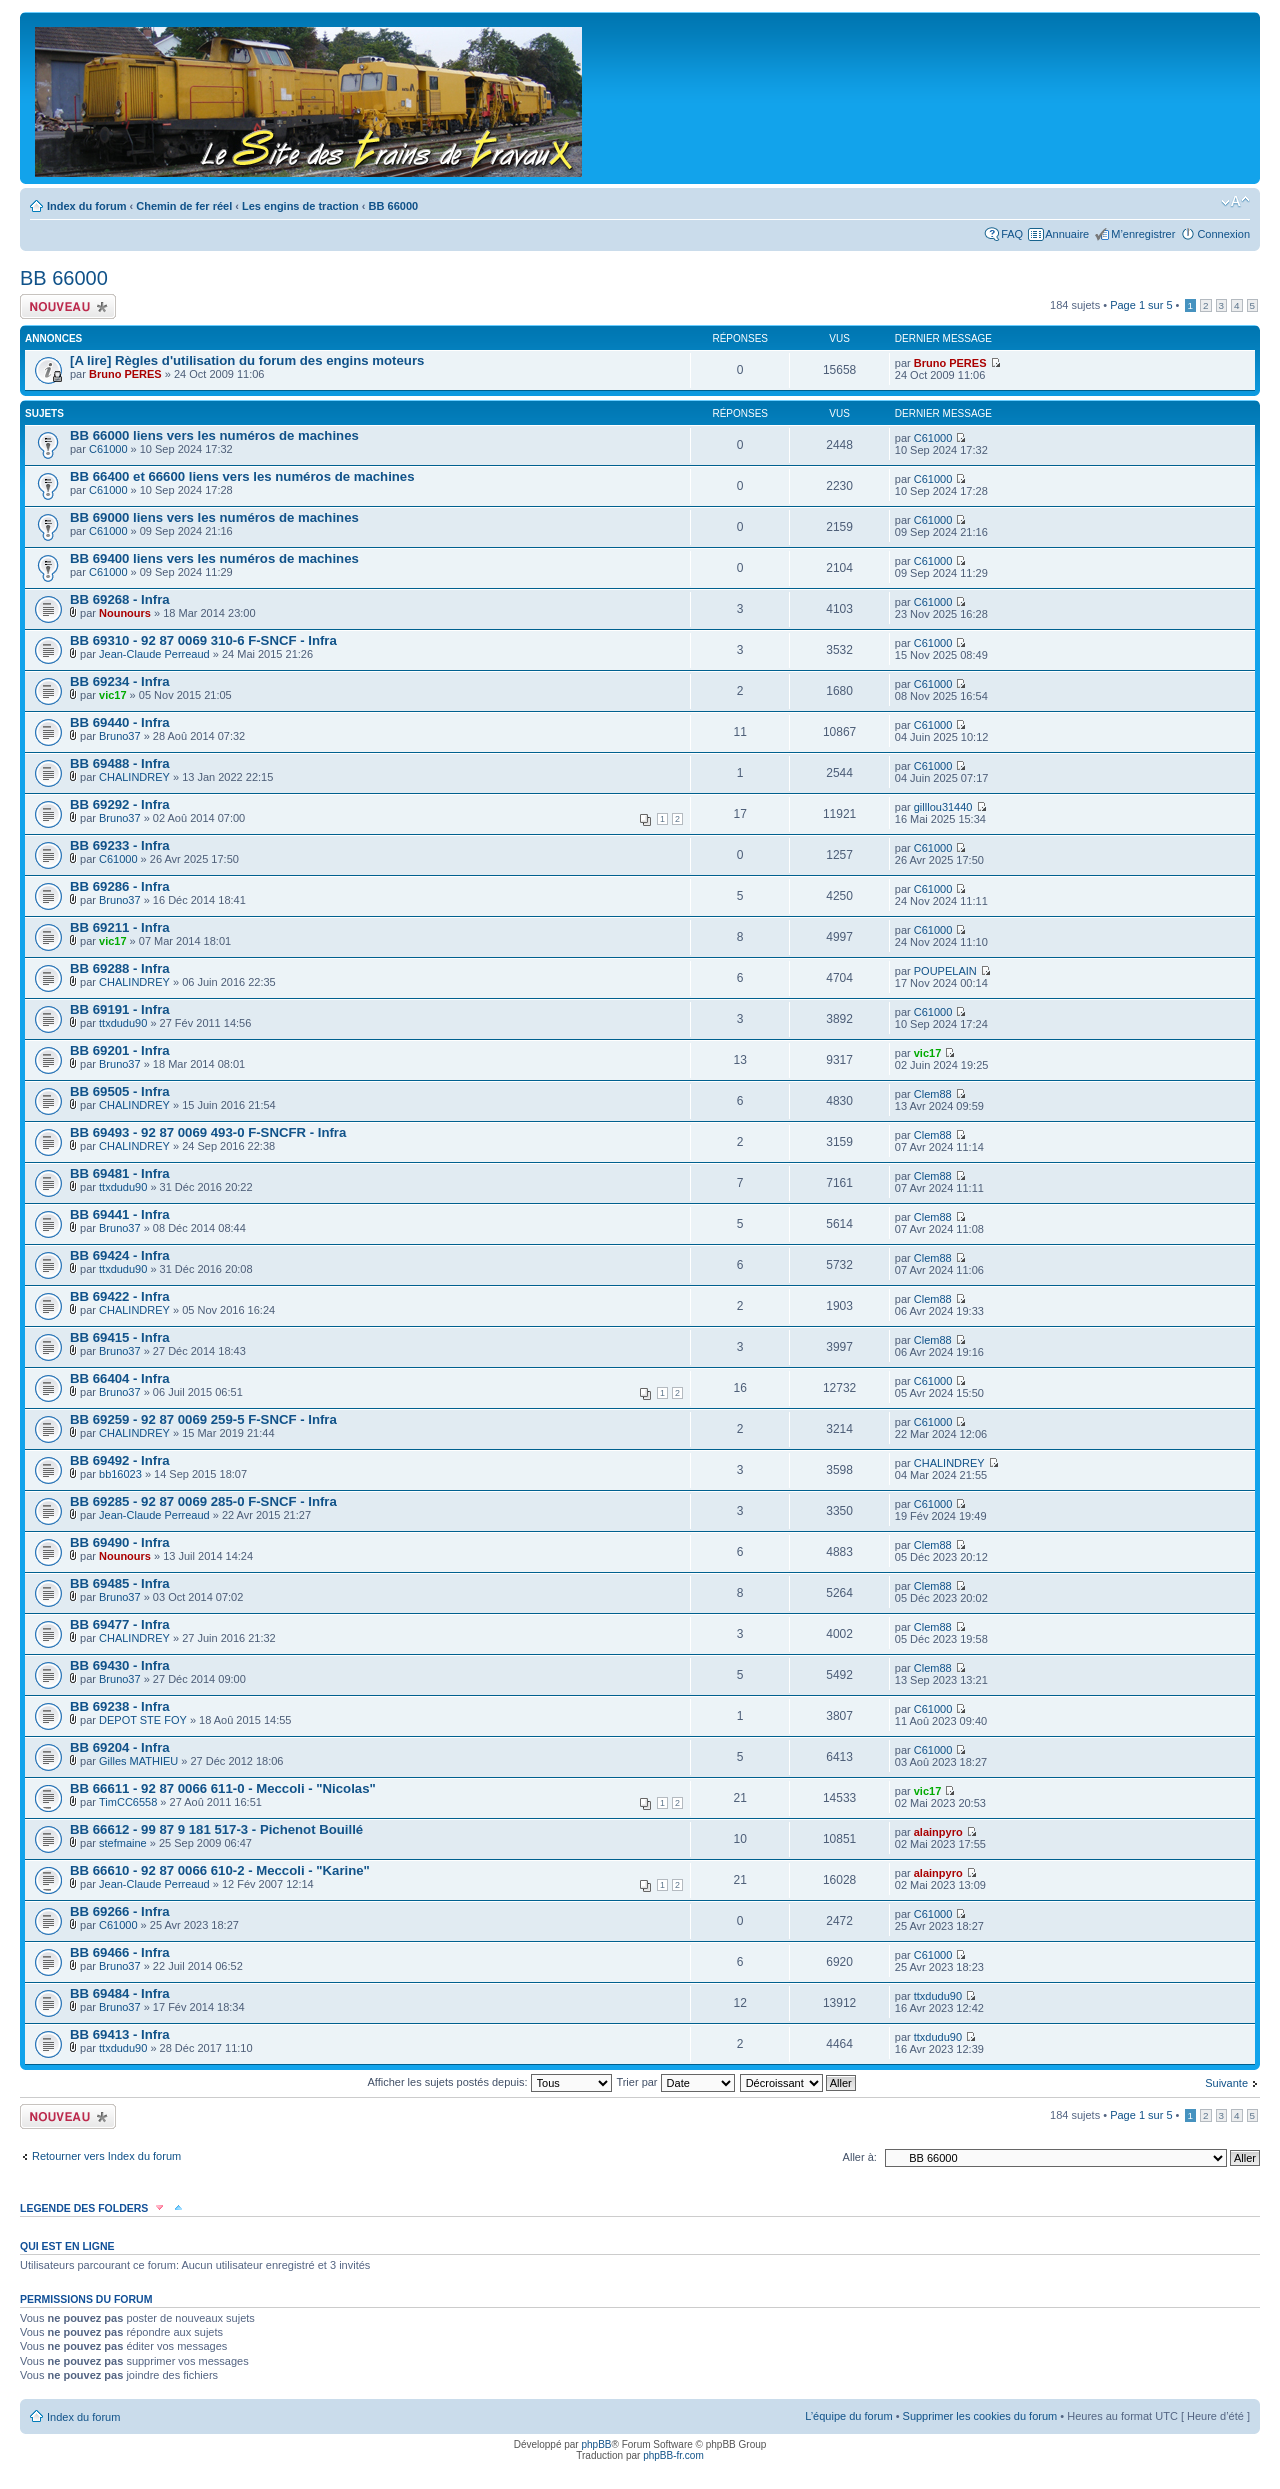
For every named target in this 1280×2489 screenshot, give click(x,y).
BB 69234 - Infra (120, 681)
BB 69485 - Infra (120, 1583)
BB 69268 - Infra (120, 599)
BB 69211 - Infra (120, 927)
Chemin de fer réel (184, 206)
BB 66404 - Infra (120, 1378)
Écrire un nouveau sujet (68, 306)
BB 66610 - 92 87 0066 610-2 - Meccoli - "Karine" (220, 1870)
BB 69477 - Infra (120, 1624)
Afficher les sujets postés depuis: (489, 2082)
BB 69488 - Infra (120, 763)
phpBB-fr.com (673, 2455)
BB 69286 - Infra (120, 886)
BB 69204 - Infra (120, 1747)
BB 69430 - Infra (120, 1665)
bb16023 (120, 1474)
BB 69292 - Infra (120, 804)
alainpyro (938, 1832)
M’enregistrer (1143, 234)
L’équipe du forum (848, 2416)
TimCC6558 (128, 1802)
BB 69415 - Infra (120, 1337)
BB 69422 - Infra (120, 1296)
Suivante (1226, 2083)
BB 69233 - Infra (120, 845)
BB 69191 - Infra (120, 1009)
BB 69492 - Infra (120, 1460)
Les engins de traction (300, 206)
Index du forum (86, 206)
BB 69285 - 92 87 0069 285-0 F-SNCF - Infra (203, 1501)
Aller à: (860, 2157)
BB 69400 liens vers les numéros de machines (214, 558)
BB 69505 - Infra (120, 1091)
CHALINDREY (134, 777)
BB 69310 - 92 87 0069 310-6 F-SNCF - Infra (203, 640)
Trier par (675, 2082)
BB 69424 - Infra (120, 1255)
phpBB (596, 2444)
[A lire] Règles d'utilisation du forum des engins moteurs (247, 360)
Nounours (125, 613)
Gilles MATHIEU (138, 1761)
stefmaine (123, 1843)
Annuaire (1067, 234)
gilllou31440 (943, 807)
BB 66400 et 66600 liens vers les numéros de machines (242, 476)
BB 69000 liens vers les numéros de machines (214, 517)
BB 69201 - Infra (120, 1050)
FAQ (1012, 234)
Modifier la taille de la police (1235, 202)
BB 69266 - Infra (120, 1911)
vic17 (113, 695)
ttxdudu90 (123, 1023)
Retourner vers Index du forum (106, 2156)
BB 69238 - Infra (120, 1706)
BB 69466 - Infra (120, 1952)
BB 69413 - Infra (120, 2034)
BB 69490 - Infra (120, 1542)
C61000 (108, 449)
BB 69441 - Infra (120, 1214)
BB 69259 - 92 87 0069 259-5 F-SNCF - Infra (203, 1419)
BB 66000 (394, 206)
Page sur (1141, 305)
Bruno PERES (125, 374)
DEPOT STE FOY (143, 1720)
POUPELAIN (945, 971)
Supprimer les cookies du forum (980, 2416)
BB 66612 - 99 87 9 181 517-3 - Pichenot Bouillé (216, 1829)
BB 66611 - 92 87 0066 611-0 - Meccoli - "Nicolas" (223, 1788)
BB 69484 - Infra (120, 1993)
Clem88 (933, 1094)
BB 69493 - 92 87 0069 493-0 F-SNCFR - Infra (208, 1132)
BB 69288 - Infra (120, 968)
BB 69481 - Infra (120, 1173)
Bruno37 (120, 736)
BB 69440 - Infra (120, 722)
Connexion (1223, 234)
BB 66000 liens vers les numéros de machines (214, 435)
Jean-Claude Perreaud (154, 654)
